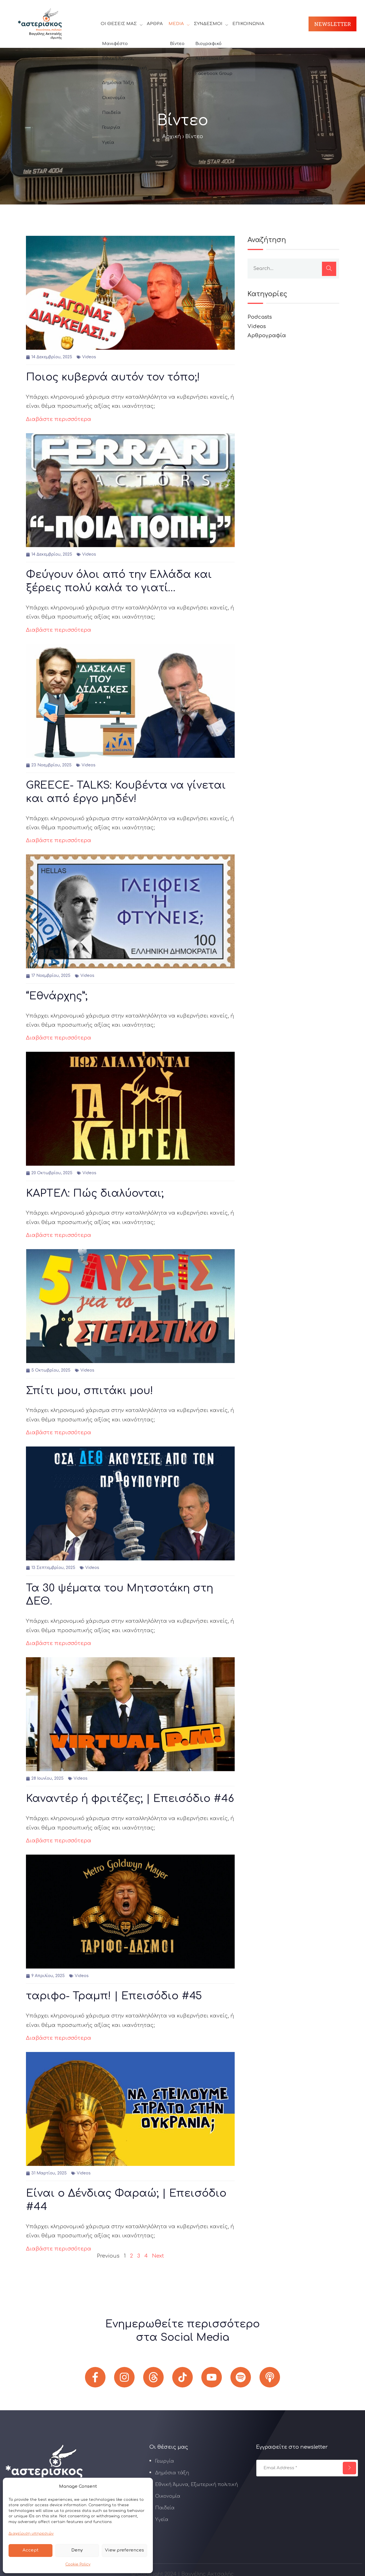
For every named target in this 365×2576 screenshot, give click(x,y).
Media (176, 23)
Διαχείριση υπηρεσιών (31, 2534)
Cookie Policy (77, 2564)
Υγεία (161, 2519)
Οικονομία (167, 2496)
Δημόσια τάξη (172, 2472)
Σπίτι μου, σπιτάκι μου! (89, 1390)
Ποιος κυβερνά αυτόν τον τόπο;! (113, 377)
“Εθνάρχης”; (57, 996)
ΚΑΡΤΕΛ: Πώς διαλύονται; (95, 1193)
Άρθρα (155, 23)
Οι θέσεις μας (119, 23)
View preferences (124, 2550)
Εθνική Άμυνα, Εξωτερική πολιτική (196, 2484)
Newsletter (332, 24)
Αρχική (171, 136)
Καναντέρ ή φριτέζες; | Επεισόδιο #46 (130, 1798)
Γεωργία (164, 2461)
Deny (77, 2550)
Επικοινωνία (248, 23)
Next (158, 2256)
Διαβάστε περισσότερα (58, 419)
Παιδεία (165, 2507)
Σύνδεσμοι (208, 23)
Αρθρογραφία (267, 335)
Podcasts (260, 317)
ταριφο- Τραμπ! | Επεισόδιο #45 (114, 1996)
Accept (30, 2550)
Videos (89, 357)
